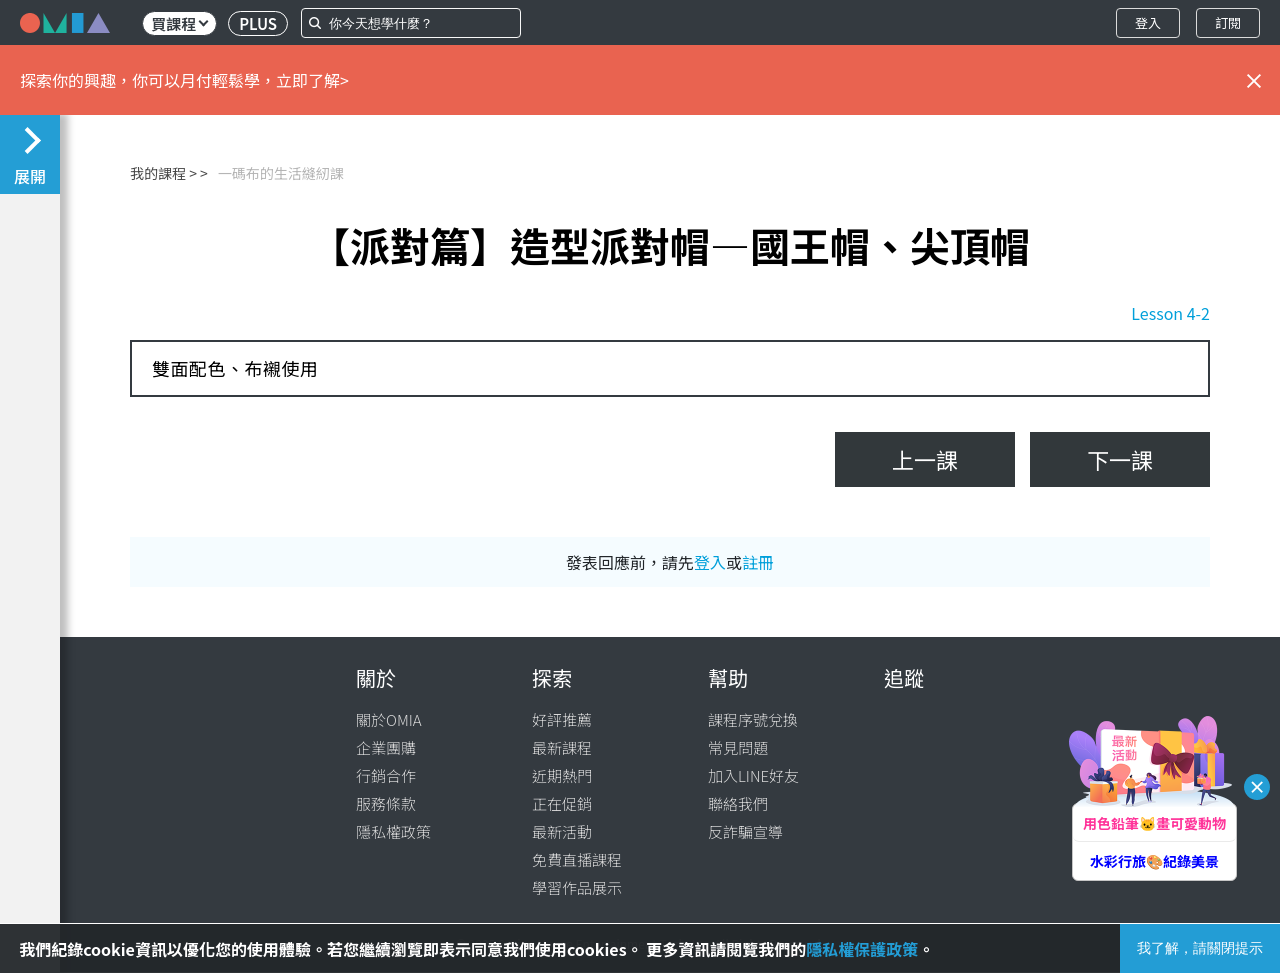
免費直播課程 (577, 859)
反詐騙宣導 (745, 831)
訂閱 (1228, 22)
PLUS (258, 23)
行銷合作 (386, 775)
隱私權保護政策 (862, 949)
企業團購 (386, 747)
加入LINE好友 (753, 775)
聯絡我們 (738, 803)
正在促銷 (562, 803)
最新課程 (562, 747)
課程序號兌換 (753, 719)
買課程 (179, 23)
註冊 (758, 562)
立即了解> (312, 80)
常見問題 (738, 747)
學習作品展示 (577, 887)
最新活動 (562, 831)
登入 (1148, 22)
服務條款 (386, 803)
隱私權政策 (393, 831)
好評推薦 (562, 719)
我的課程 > (163, 173)
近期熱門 (562, 775)
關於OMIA (389, 719)
